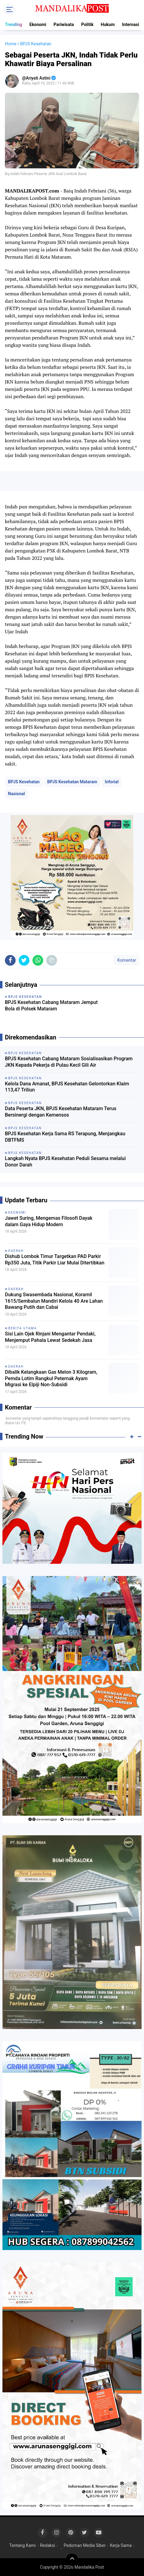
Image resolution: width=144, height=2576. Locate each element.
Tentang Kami (22, 2545)
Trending (13, 24)
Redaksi (47, 2545)
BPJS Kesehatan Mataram (72, 781)
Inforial (112, 781)
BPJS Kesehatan (24, 781)
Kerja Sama (121, 2545)
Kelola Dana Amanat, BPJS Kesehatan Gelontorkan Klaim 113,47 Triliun (67, 1087)
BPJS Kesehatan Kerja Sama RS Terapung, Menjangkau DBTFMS (65, 1137)
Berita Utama (22, 1328)
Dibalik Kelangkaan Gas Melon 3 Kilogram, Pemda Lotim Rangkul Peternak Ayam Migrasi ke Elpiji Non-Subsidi (51, 1378)
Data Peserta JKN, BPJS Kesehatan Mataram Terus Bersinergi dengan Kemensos (60, 1112)
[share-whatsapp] (37, 960)
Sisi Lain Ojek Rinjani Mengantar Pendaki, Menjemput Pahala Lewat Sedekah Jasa (50, 1337)
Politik (87, 24)
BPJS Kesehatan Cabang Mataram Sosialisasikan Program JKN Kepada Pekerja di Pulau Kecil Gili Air (69, 1062)
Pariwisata (64, 24)
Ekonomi (37, 24)
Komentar (126, 960)
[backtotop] (72, 2560)
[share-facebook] (10, 960)
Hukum (108, 24)
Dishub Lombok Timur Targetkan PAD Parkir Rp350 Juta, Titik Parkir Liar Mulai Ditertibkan (54, 1259)
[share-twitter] (24, 960)
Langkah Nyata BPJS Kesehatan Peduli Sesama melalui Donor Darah (65, 1161)
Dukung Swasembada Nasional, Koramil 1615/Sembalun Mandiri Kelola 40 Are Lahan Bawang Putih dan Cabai (54, 1301)
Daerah (16, 1250)
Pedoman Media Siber (85, 2545)
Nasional (16, 793)
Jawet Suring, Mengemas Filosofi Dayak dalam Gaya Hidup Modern (49, 1221)
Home (11, 43)
